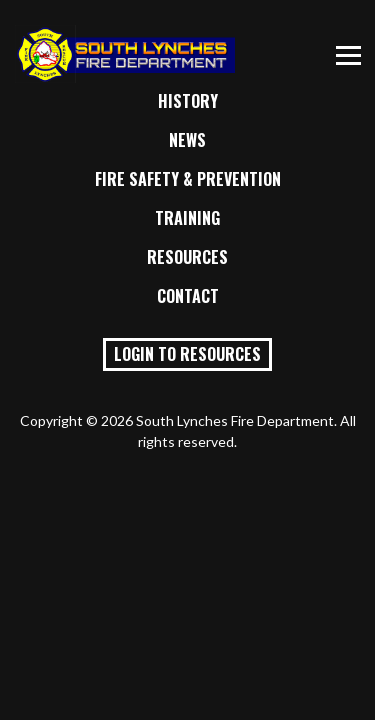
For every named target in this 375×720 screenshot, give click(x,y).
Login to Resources (187, 354)
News (187, 140)
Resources (187, 257)
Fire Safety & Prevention (188, 179)
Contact (188, 296)
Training (187, 218)
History (188, 101)
